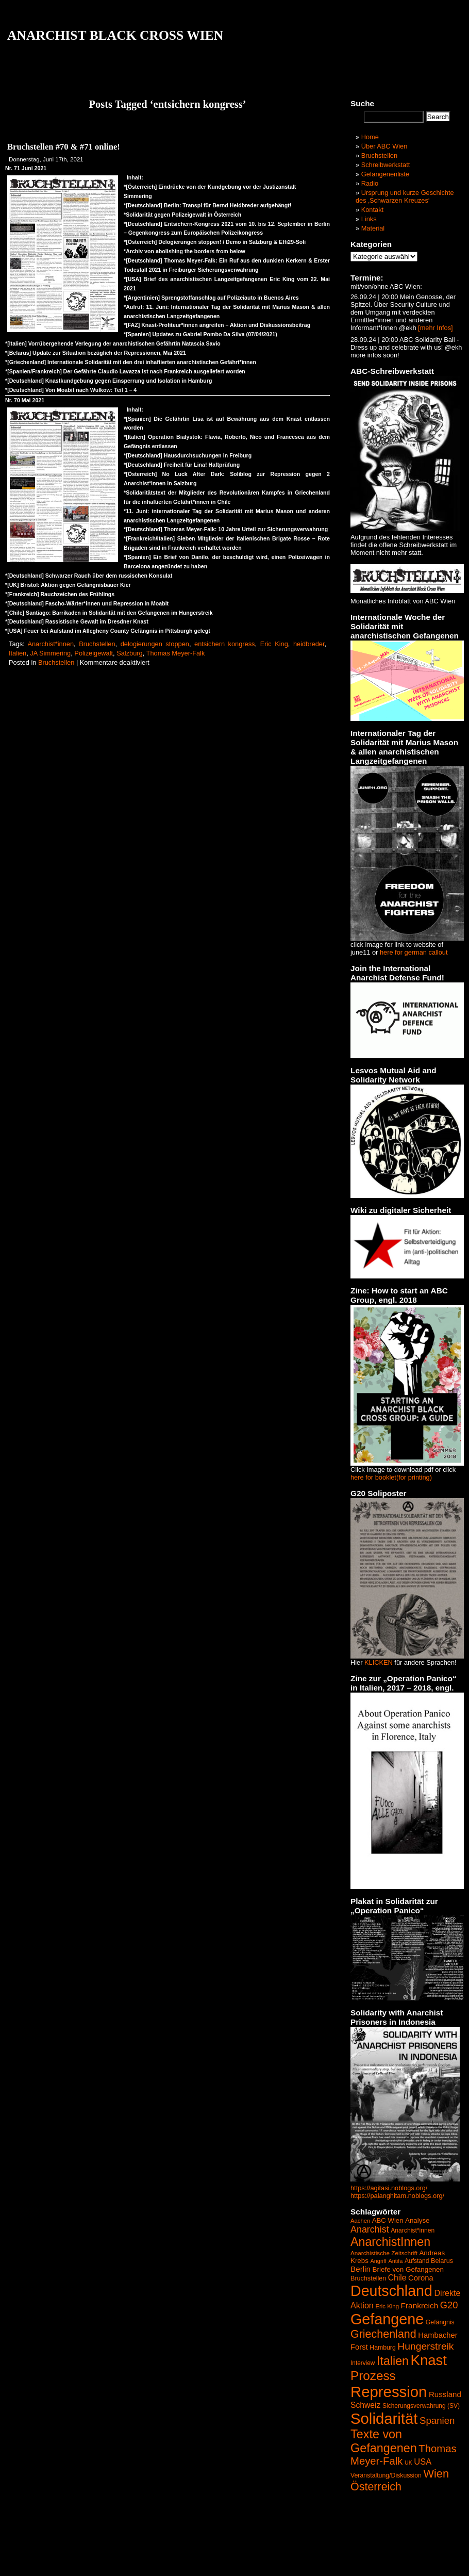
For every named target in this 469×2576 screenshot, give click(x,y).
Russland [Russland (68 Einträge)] (445, 2394)
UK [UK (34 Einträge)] (408, 2462)
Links (369, 219)
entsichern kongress (224, 644)
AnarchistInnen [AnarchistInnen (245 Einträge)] (390, 2242)
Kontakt (372, 210)
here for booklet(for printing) (391, 1477)
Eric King (274, 644)
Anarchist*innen (50, 644)
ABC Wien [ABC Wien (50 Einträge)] (388, 2220)
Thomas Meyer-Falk (175, 653)
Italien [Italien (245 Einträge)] (393, 2361)
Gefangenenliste (385, 174)
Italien (17, 653)
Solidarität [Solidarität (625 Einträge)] (383, 2418)
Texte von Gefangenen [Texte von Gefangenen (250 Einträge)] (383, 2441)
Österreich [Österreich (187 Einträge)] (375, 2487)
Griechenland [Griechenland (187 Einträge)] (383, 2334)
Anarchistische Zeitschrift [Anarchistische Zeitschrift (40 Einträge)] (383, 2253)
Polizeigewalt (93, 653)
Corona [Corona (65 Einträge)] (420, 2278)
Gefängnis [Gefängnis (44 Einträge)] (440, 2322)
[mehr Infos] (434, 328)
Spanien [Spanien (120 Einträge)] (437, 2420)
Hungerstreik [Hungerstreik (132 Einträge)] (425, 2346)
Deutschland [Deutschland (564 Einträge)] (391, 2291)
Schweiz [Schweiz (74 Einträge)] (365, 2405)
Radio (369, 183)
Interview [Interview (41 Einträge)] (362, 2363)
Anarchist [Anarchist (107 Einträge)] (369, 2229)
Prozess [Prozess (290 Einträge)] (373, 2376)
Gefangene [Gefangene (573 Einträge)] (387, 2319)
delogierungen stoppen (155, 644)
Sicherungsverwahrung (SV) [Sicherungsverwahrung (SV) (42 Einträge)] (421, 2405)
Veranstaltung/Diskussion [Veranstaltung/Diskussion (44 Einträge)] (386, 2475)
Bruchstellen (97, 644)
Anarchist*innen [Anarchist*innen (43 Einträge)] (412, 2230)
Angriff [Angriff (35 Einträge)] (378, 2261)
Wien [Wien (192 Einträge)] (436, 2473)
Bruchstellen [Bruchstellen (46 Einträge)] (368, 2278)
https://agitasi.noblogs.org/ (388, 2188)
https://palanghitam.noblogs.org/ (397, 2196)
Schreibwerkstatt (385, 165)
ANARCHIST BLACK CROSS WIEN (115, 35)
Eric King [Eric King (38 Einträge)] (387, 2306)
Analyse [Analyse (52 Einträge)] (417, 2220)
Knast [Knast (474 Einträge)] (429, 2360)
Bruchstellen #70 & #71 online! (63, 147)
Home (370, 137)
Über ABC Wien (384, 146)
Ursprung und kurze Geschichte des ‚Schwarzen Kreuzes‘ (405, 196)
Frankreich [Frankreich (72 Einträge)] (420, 2305)
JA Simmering (50, 653)
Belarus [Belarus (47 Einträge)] (442, 2261)
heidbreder (308, 644)
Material (373, 228)
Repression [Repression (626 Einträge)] (388, 2391)
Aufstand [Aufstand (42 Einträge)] (417, 2261)
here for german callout (414, 952)
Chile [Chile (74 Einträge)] (397, 2277)
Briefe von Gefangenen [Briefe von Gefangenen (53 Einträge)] (408, 2269)
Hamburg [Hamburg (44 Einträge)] (383, 2347)
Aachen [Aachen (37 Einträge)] (360, 2221)
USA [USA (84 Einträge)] (422, 2461)
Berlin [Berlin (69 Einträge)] (360, 2269)
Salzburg (129, 653)
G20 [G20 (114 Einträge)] (449, 2305)
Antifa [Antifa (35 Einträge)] (395, 2261)
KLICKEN (378, 1662)
